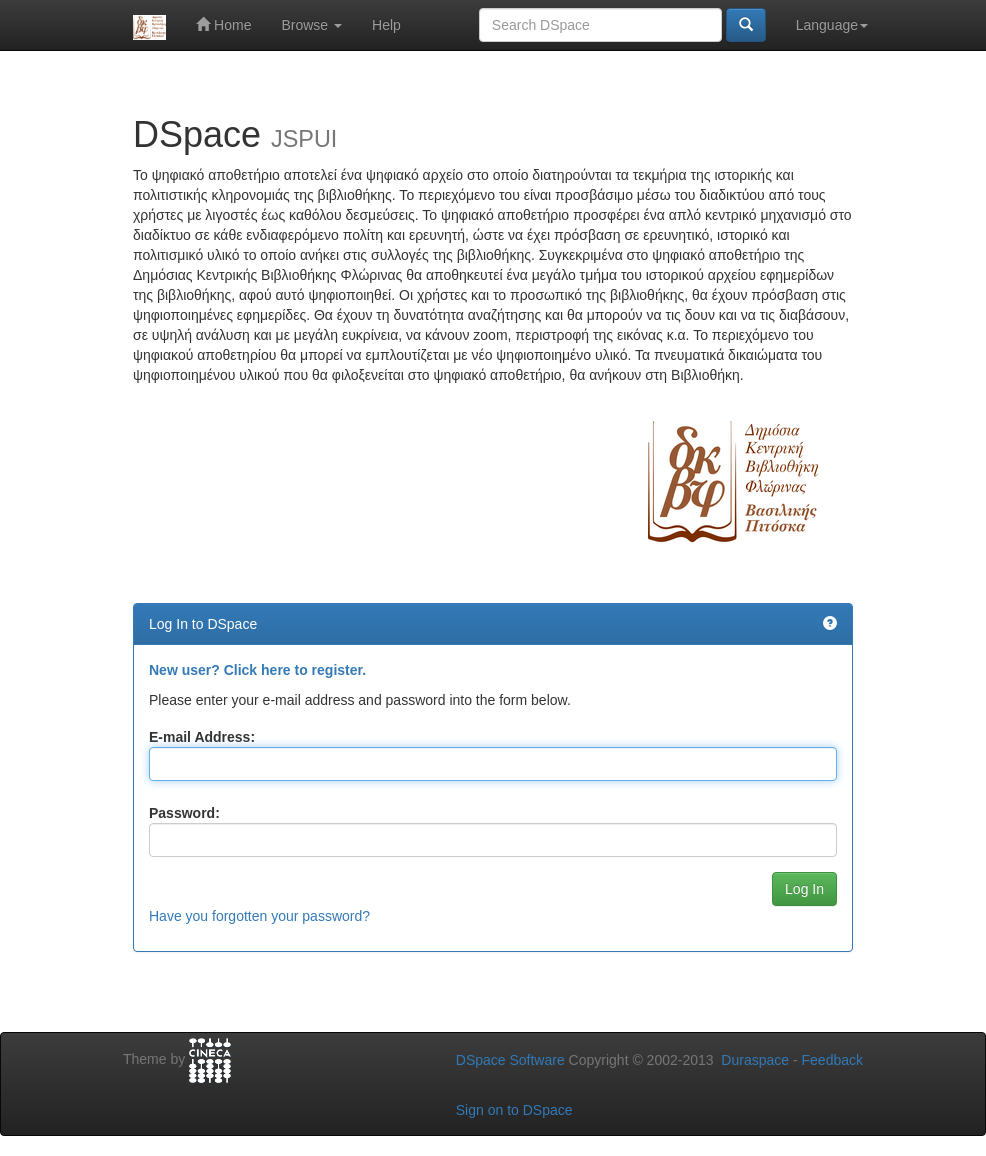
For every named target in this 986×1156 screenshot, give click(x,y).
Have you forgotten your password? (259, 916)
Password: (184, 813)
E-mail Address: (202, 737)
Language (832, 25)
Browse (311, 25)
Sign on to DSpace (514, 1110)
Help (386, 25)
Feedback (832, 1060)
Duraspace (755, 1060)
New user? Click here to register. (257, 670)
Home (223, 24)
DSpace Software (510, 1060)
